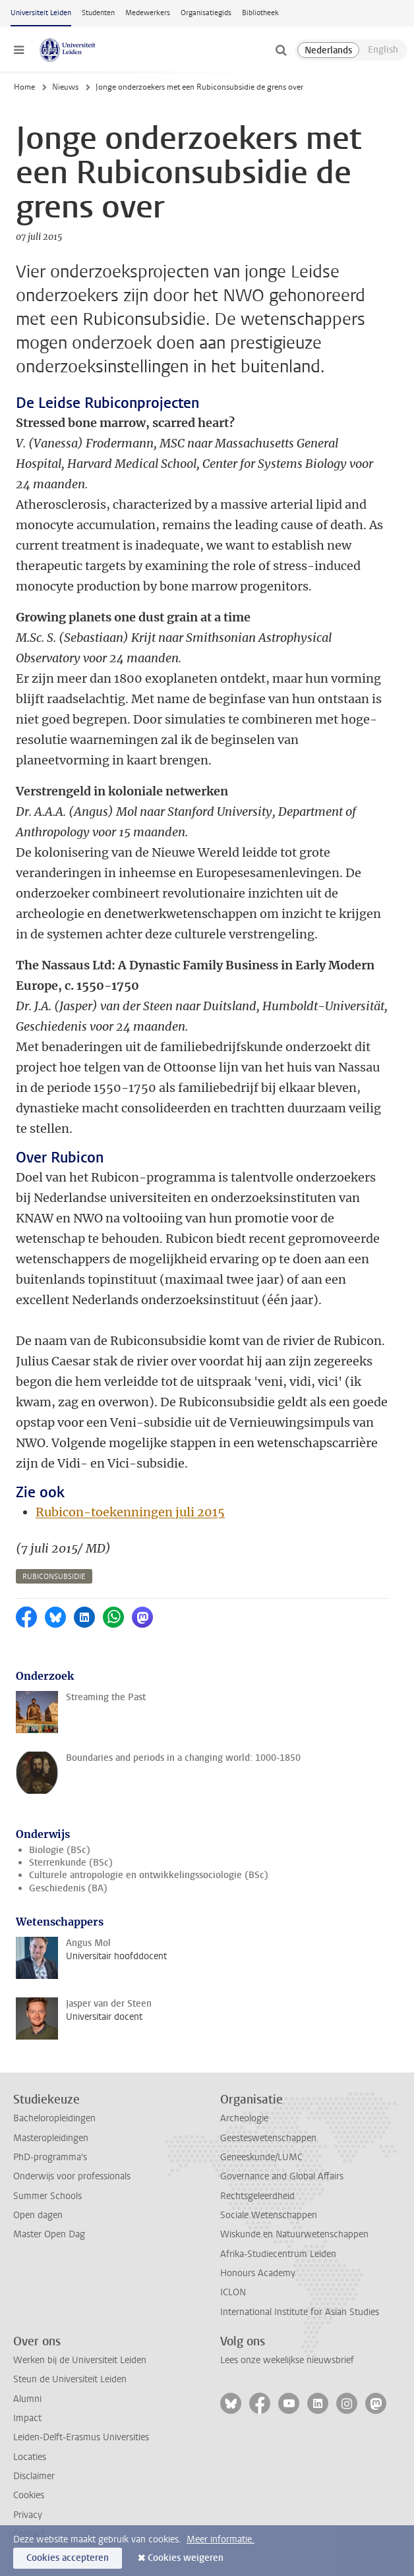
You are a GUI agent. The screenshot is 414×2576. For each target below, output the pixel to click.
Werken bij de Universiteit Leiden (79, 2360)
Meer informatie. (220, 2539)
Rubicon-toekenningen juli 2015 (130, 1512)
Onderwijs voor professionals (72, 2176)
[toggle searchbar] (281, 50)
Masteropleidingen (50, 2138)
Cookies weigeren (185, 2558)
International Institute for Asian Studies (299, 2312)
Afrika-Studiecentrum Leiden (278, 2254)
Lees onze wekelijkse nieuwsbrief (287, 2360)
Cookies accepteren (67, 2558)
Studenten (98, 13)
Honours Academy (257, 2273)
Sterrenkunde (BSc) (71, 1862)
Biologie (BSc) (59, 1850)
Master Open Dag (49, 2234)
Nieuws (65, 87)
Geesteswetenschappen (268, 2138)
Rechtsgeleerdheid (257, 2196)
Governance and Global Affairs (281, 2176)
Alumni (27, 2399)
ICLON (233, 2292)
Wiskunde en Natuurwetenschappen (294, 2234)
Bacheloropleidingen (54, 2118)
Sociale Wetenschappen (268, 2215)
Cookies (28, 2495)
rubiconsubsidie (54, 1577)
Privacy (27, 2515)
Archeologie (244, 2118)
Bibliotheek (260, 13)
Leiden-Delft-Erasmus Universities (81, 2437)
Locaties (29, 2457)
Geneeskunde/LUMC (261, 2157)
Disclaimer (34, 2476)
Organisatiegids (206, 13)
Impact (27, 2418)
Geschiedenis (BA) (68, 1888)
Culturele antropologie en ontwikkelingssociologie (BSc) (148, 1875)
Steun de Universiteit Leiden (70, 2379)
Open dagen (38, 2215)
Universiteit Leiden (41, 13)
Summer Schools (47, 2196)
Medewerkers (147, 13)
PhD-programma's (50, 2157)
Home (24, 87)
